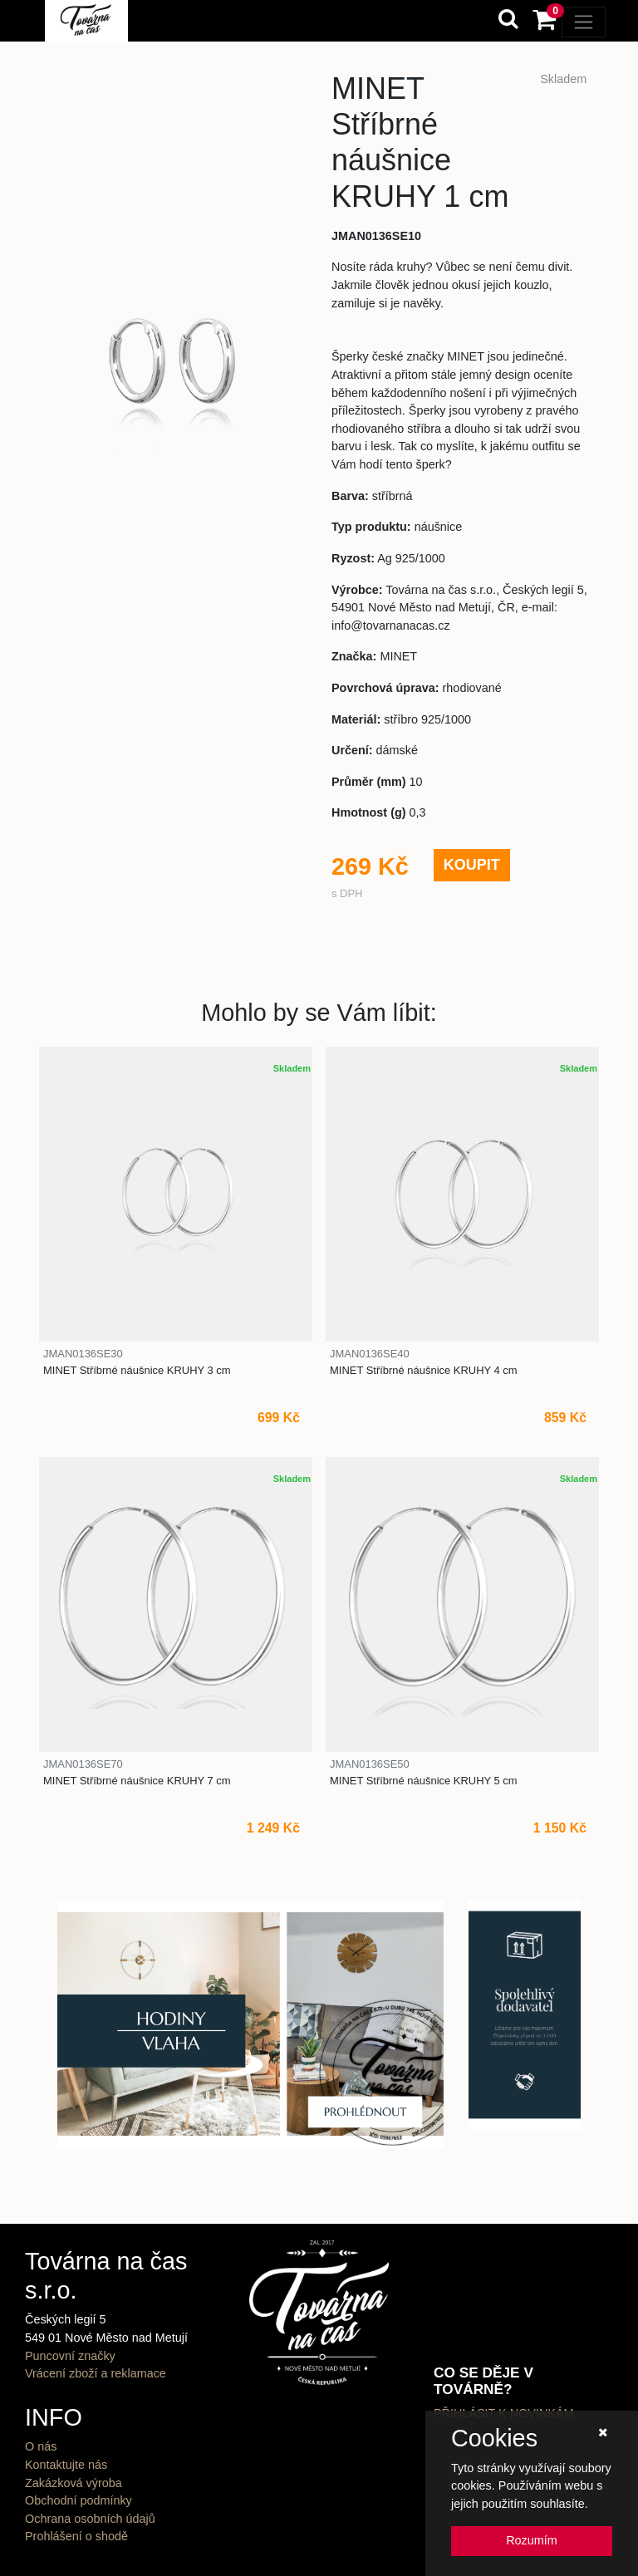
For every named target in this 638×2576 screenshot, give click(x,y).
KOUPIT (472, 864)
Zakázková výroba (73, 2483)
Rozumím (531, 2540)
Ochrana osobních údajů (90, 2518)
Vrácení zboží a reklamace (95, 2373)
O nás (40, 2446)
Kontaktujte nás (66, 2464)
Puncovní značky (70, 2356)
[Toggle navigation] (584, 22)
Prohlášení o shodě (76, 2536)
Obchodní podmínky (78, 2500)
